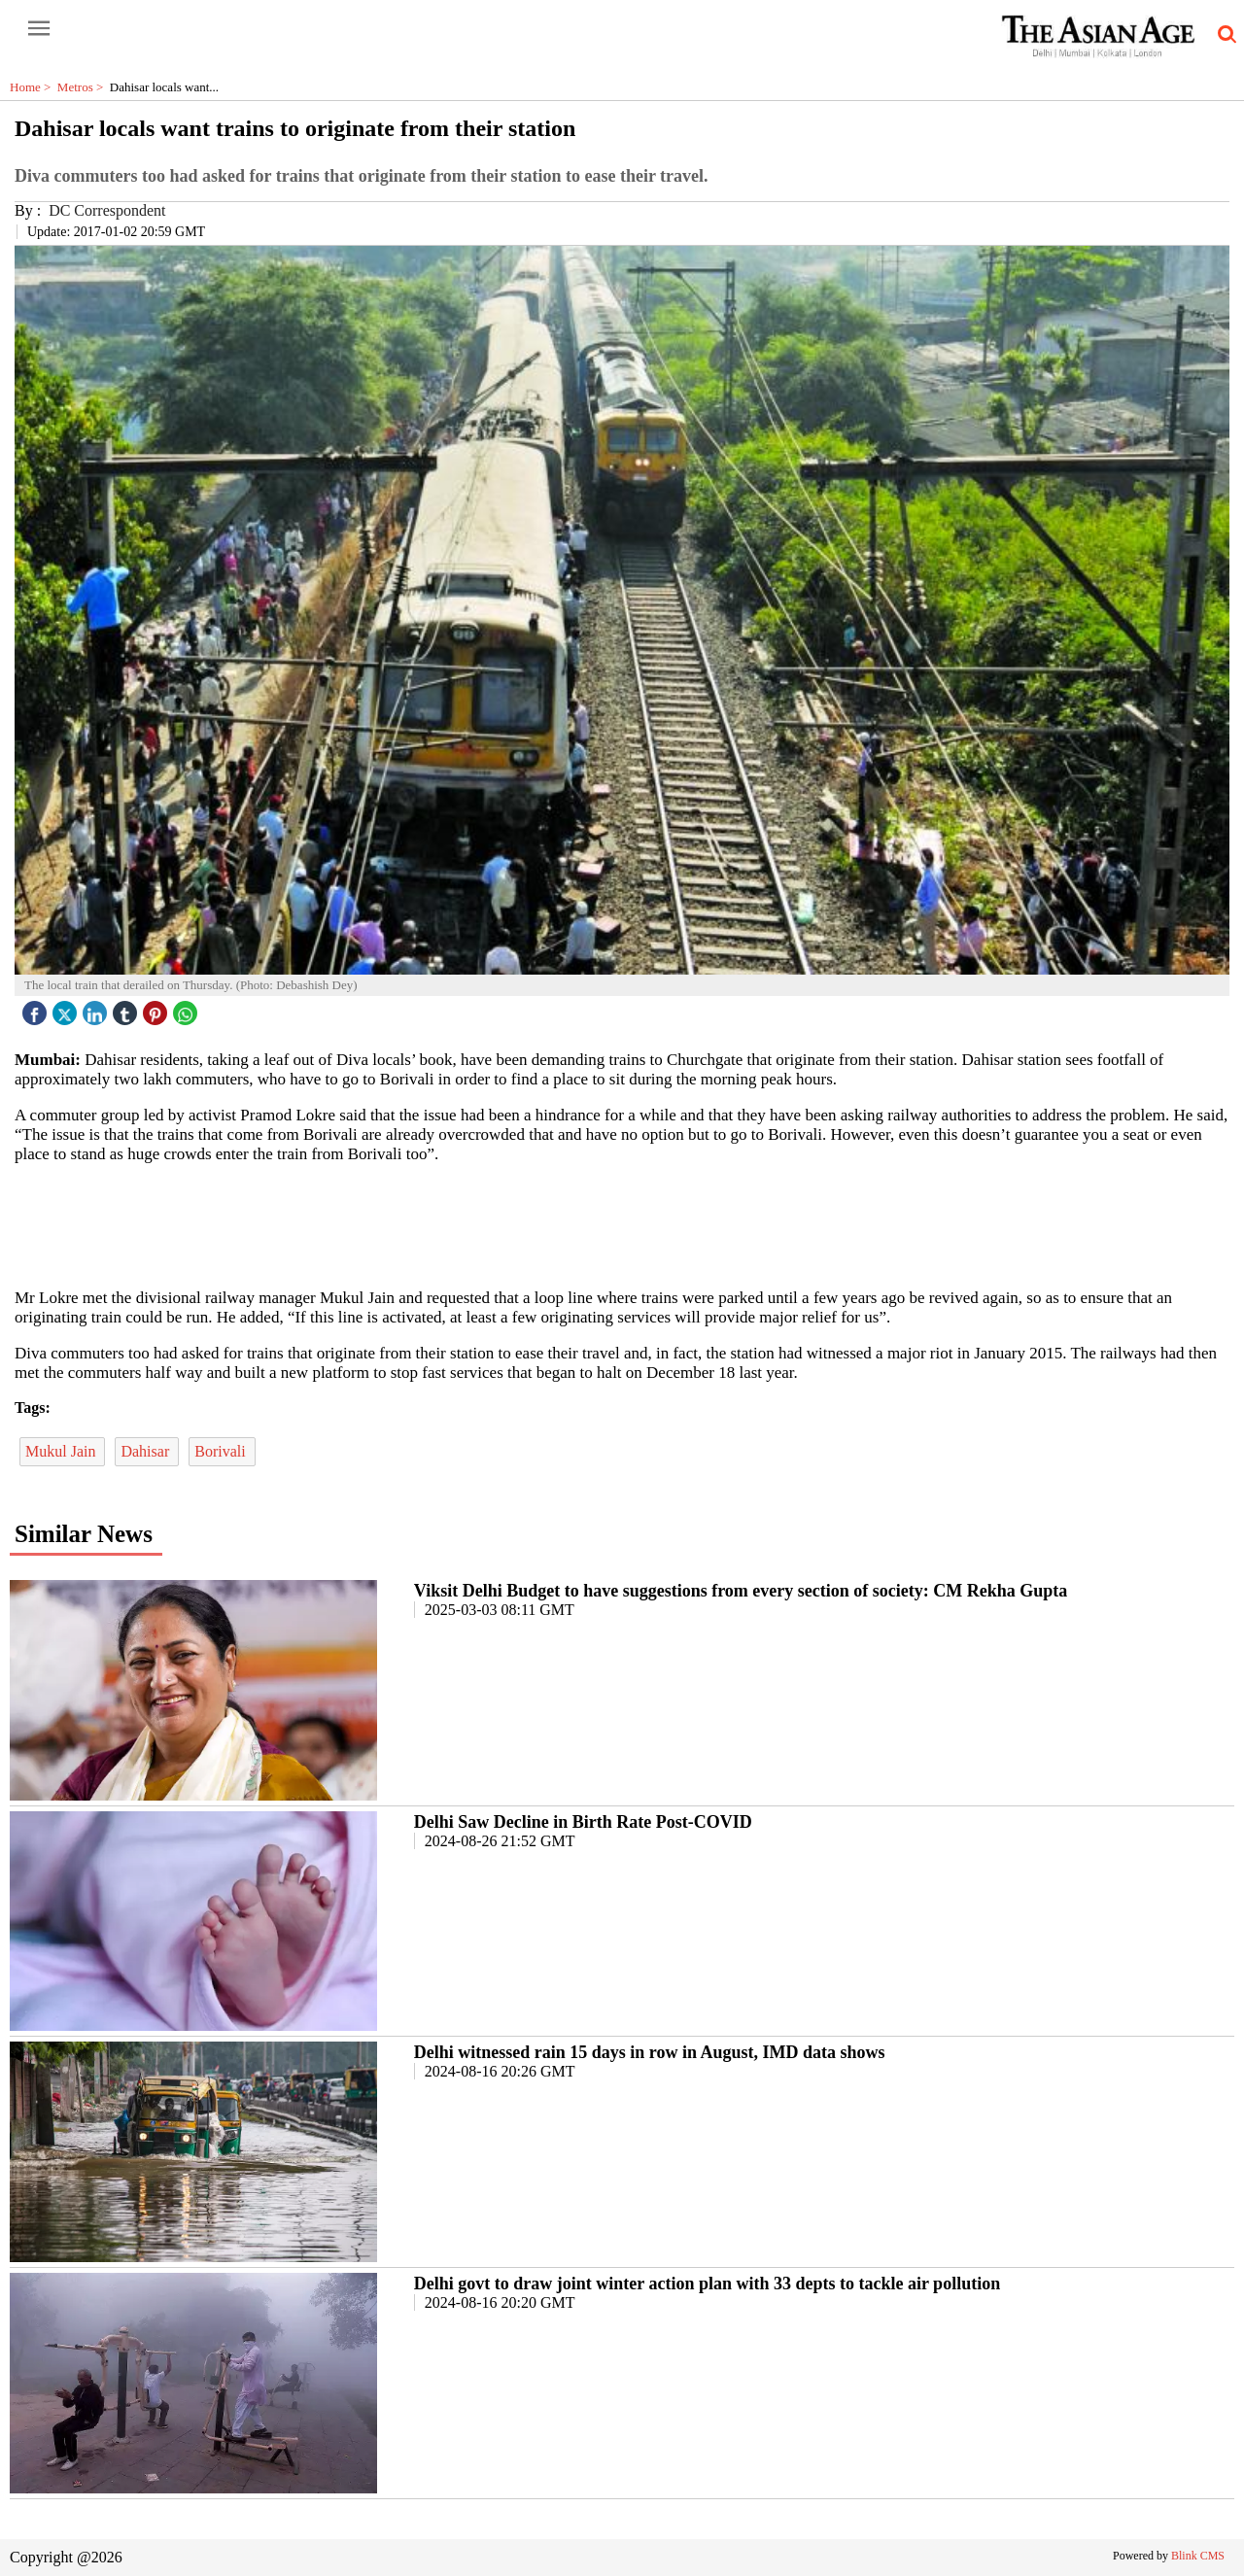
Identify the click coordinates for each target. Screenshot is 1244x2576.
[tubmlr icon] (127, 1008)
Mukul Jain (62, 1451)
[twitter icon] (67, 1008)
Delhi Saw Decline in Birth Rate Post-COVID (583, 1822)
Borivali (221, 1451)
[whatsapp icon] (187, 1008)
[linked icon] (97, 1008)
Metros (83, 87)
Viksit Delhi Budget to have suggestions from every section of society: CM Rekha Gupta (740, 1590)
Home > (33, 87)
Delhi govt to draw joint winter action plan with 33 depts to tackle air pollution (707, 2283)
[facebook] (37, 1008)
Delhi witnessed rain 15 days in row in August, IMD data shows (649, 2052)
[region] (622, 1224)
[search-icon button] (1223, 35)
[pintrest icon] (157, 1008)
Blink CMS (1198, 2555)
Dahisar (147, 1451)
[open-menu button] (39, 29)
